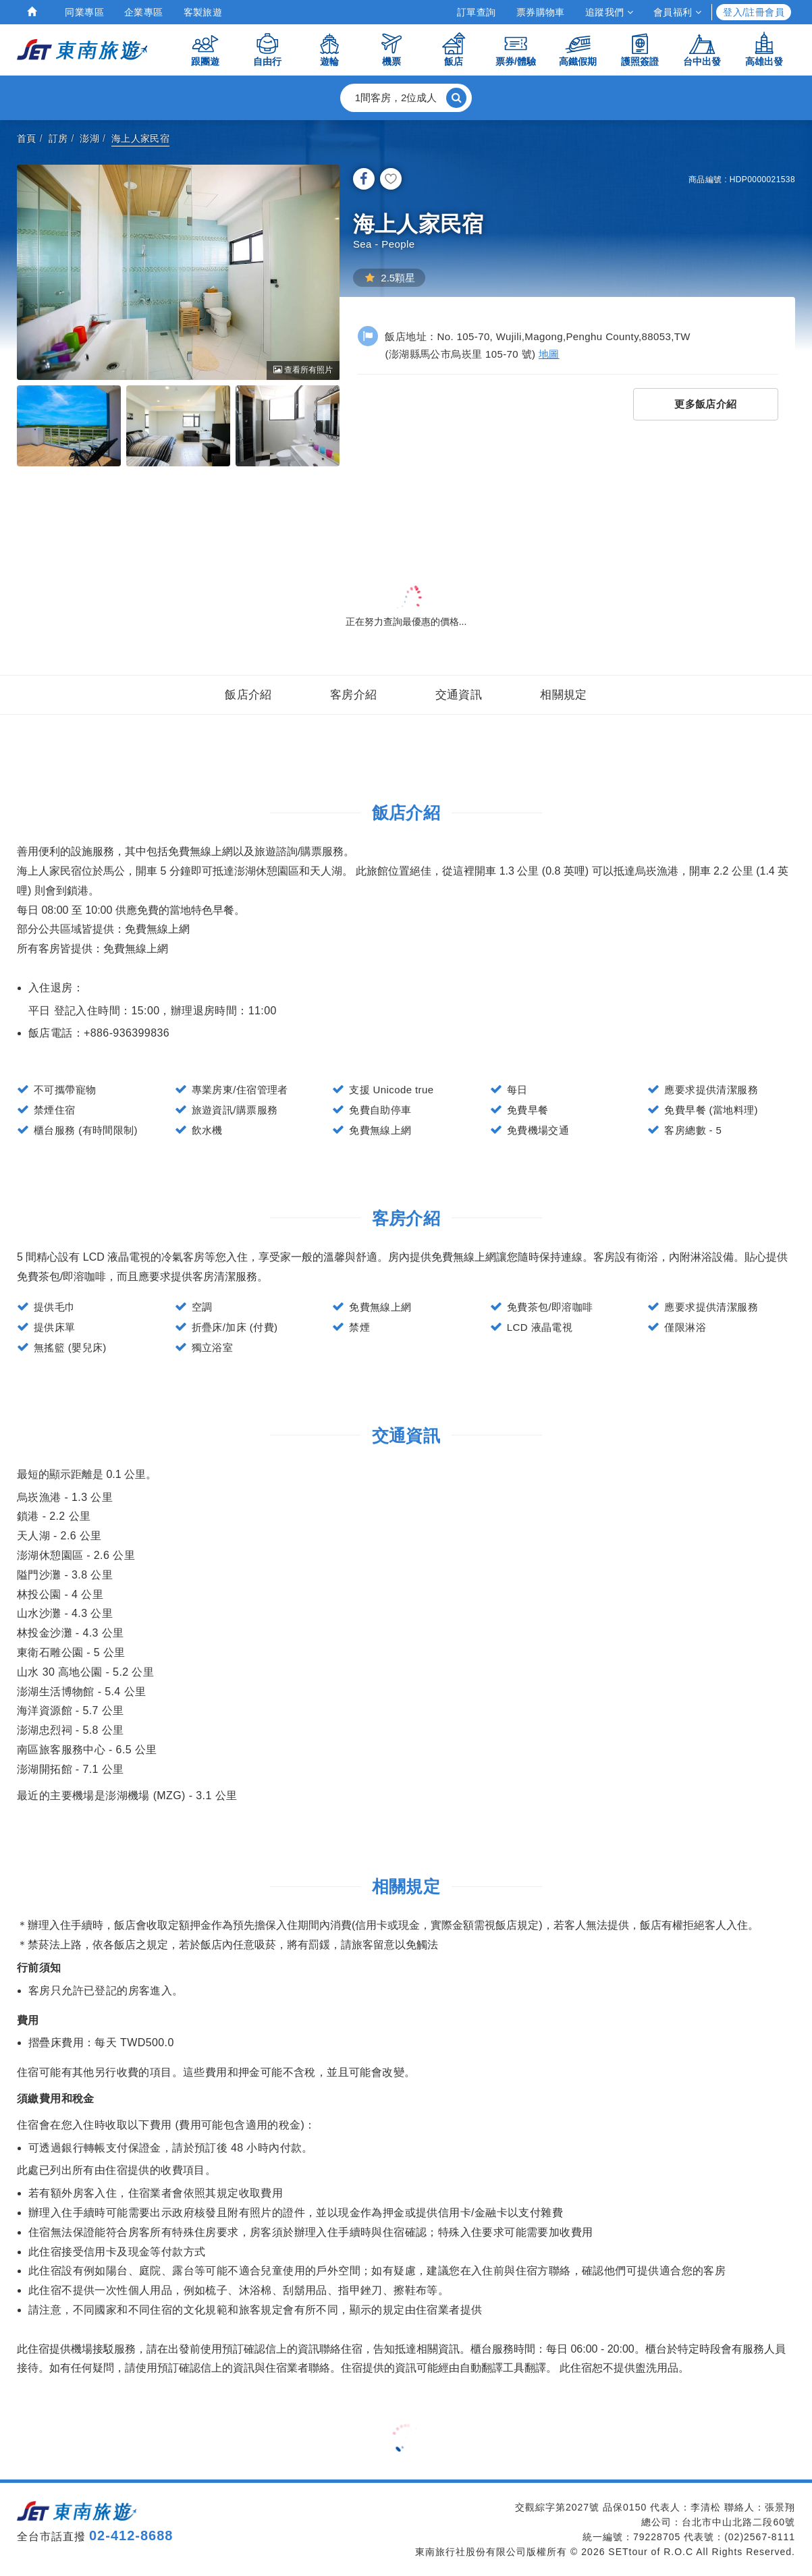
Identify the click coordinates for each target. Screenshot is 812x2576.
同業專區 (84, 12)
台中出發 (702, 49)
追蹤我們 (609, 12)
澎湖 (89, 138)
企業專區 (143, 12)
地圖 (549, 354)
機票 (391, 49)
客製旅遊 (203, 12)
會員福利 (677, 12)
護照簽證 (640, 49)
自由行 (267, 49)
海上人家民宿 (140, 138)
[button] (406, 98)
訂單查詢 (476, 12)
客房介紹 (353, 694)
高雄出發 (764, 49)
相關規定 (563, 694)
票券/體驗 (515, 49)
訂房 (58, 138)
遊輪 (329, 49)
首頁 (26, 138)
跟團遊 (205, 49)
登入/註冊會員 (753, 12)
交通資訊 (459, 694)
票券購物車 (540, 12)
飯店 (453, 49)
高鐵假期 (578, 49)
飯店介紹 (248, 694)
